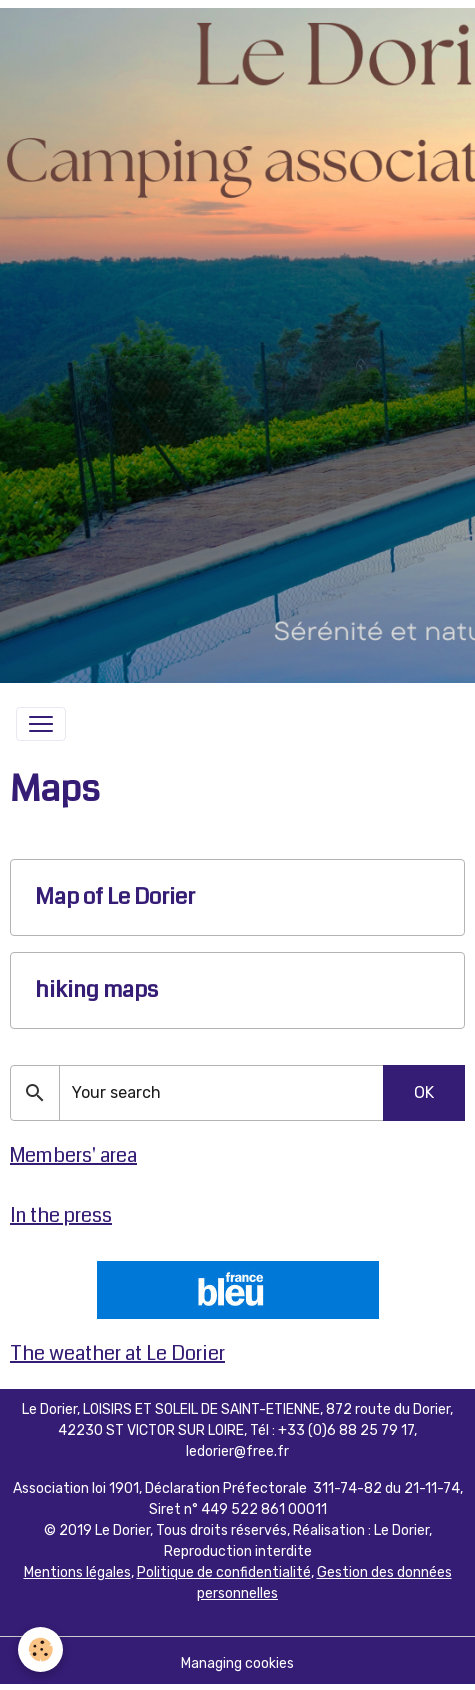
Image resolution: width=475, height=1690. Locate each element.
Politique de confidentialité (224, 1572)
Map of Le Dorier (115, 897)
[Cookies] (40, 1649)
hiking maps (96, 990)
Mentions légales (77, 1572)
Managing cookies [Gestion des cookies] (237, 1663)
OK (424, 1092)
